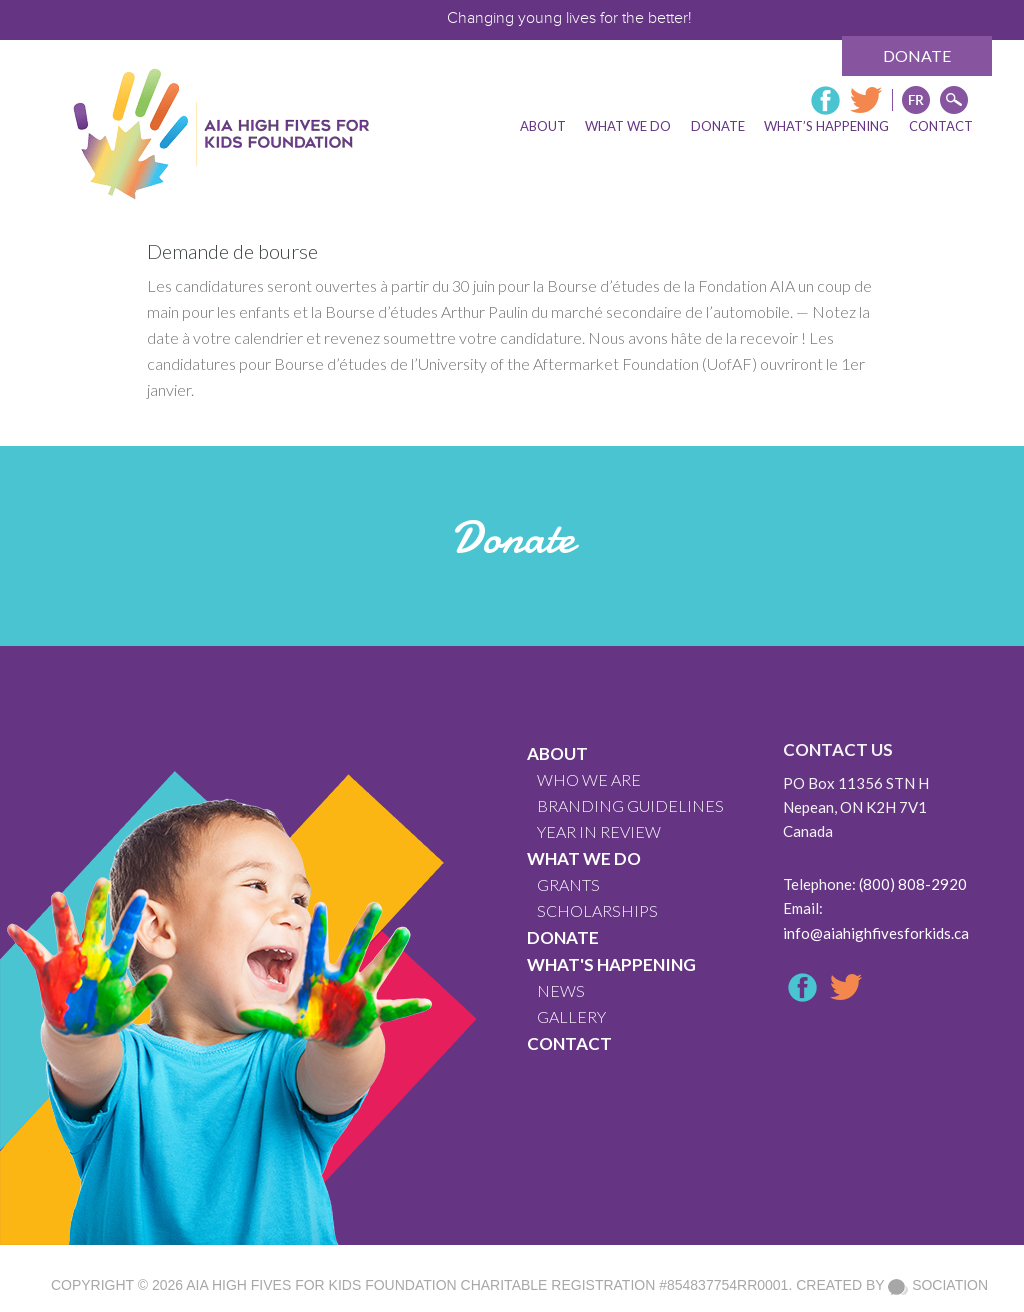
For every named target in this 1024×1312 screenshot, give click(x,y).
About (557, 753)
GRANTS (568, 884)
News (561, 990)
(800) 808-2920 (913, 884)
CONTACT (569, 1043)
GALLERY (571, 1016)
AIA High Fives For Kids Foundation (321, 1285)
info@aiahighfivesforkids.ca (876, 933)
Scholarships (597, 910)
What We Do (584, 858)
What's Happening (611, 964)
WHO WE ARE (589, 779)
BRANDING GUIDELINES (630, 805)
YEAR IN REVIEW (599, 831)
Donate (917, 55)
